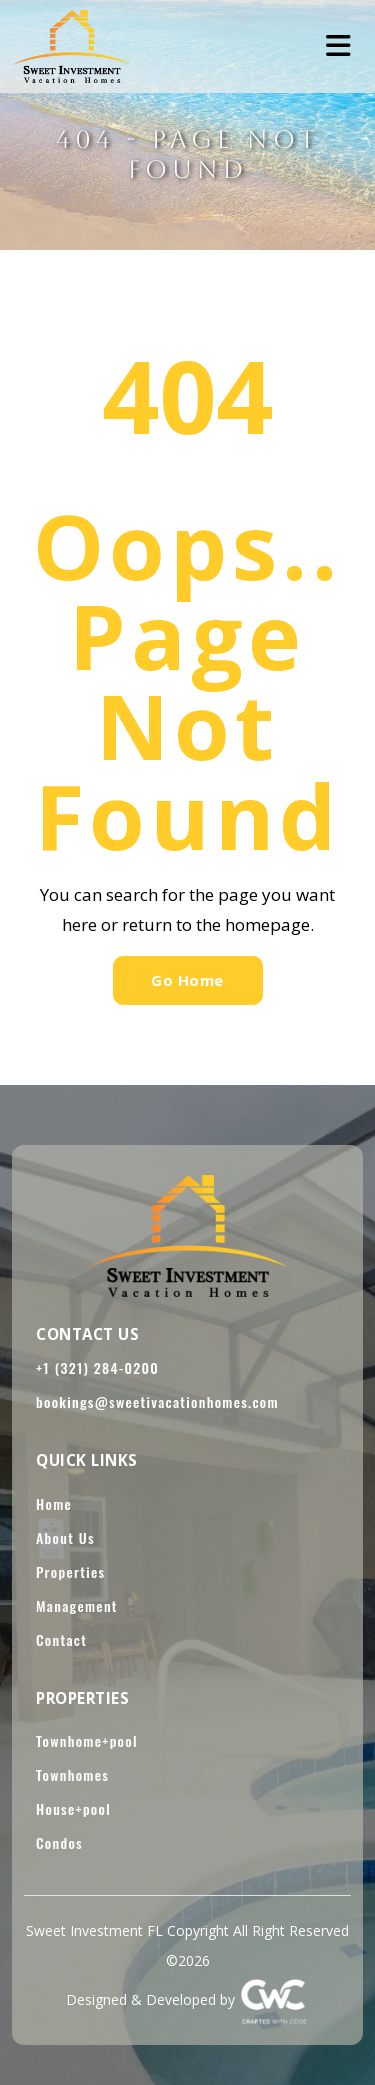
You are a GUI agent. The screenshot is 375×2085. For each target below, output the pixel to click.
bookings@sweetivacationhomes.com (157, 1401)
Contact (61, 1639)
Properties (70, 1571)
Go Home (187, 980)
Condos (59, 1842)
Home (54, 1503)
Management (77, 1605)
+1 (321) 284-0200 (97, 1367)
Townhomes (72, 1774)
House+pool (73, 1808)
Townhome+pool (87, 1740)
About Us (65, 1537)
